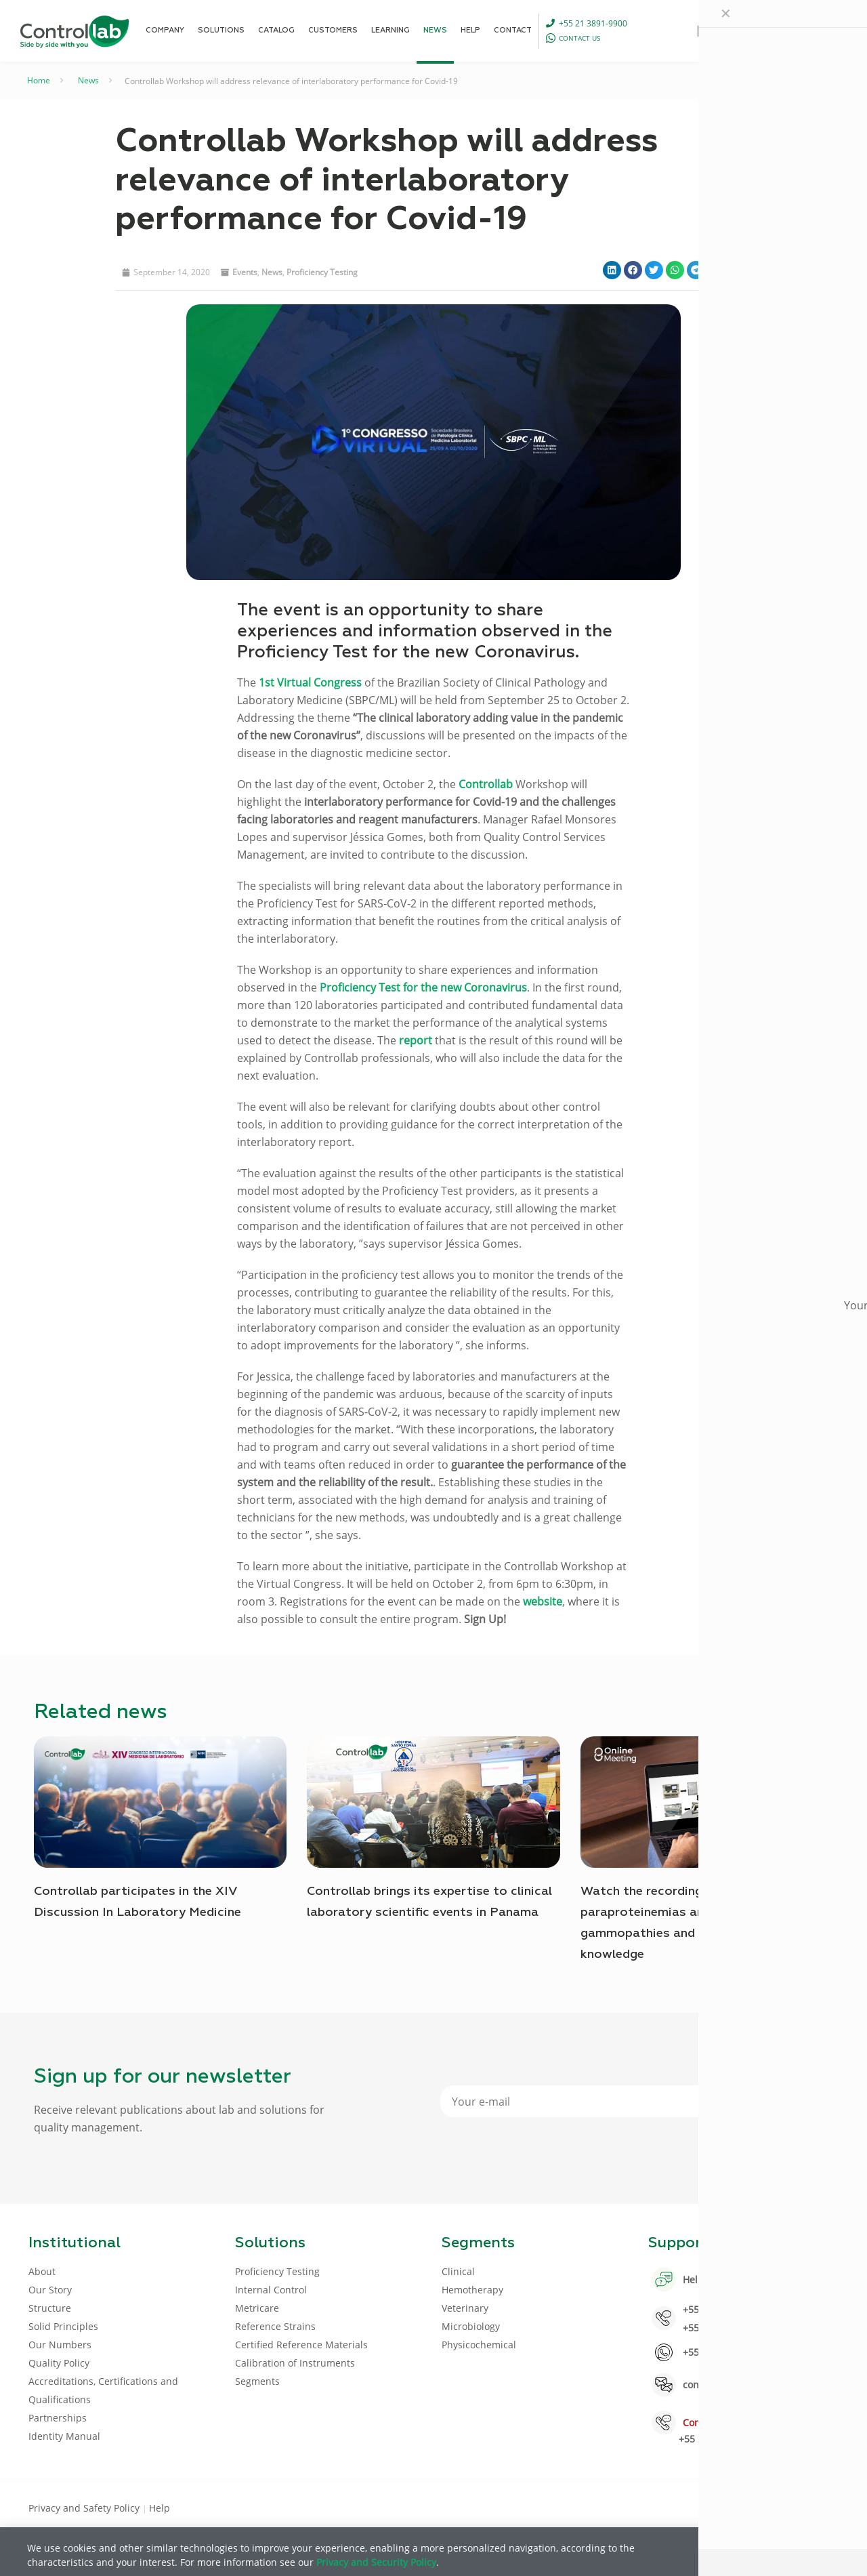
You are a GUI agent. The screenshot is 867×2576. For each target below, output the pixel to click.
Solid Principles (63, 2326)
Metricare (257, 2308)
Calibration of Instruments (295, 2362)
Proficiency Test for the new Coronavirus (423, 987)
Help (159, 2507)
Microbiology (471, 2326)
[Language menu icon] (752, 30)
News (88, 80)
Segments (257, 2381)
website (542, 1601)
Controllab (486, 784)
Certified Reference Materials (301, 2344)
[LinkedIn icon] (773, 2507)
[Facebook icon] (751, 2507)
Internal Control (271, 2289)
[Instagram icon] (816, 2507)
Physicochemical (479, 2344)
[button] (612, 270)
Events (244, 272)
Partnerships (57, 2417)
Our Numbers (59, 2344)
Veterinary (465, 2308)
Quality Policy (58, 2362)
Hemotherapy (472, 2289)
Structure (49, 2308)
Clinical (458, 2271)
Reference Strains (275, 2326)
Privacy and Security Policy (376, 2562)
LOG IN (810, 30)
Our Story (50, 2289)
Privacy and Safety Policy (85, 2507)
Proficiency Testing (322, 272)
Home (38, 80)
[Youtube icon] (794, 2507)
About (42, 2271)
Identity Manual (64, 2436)
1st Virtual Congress (310, 682)
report (415, 1040)
